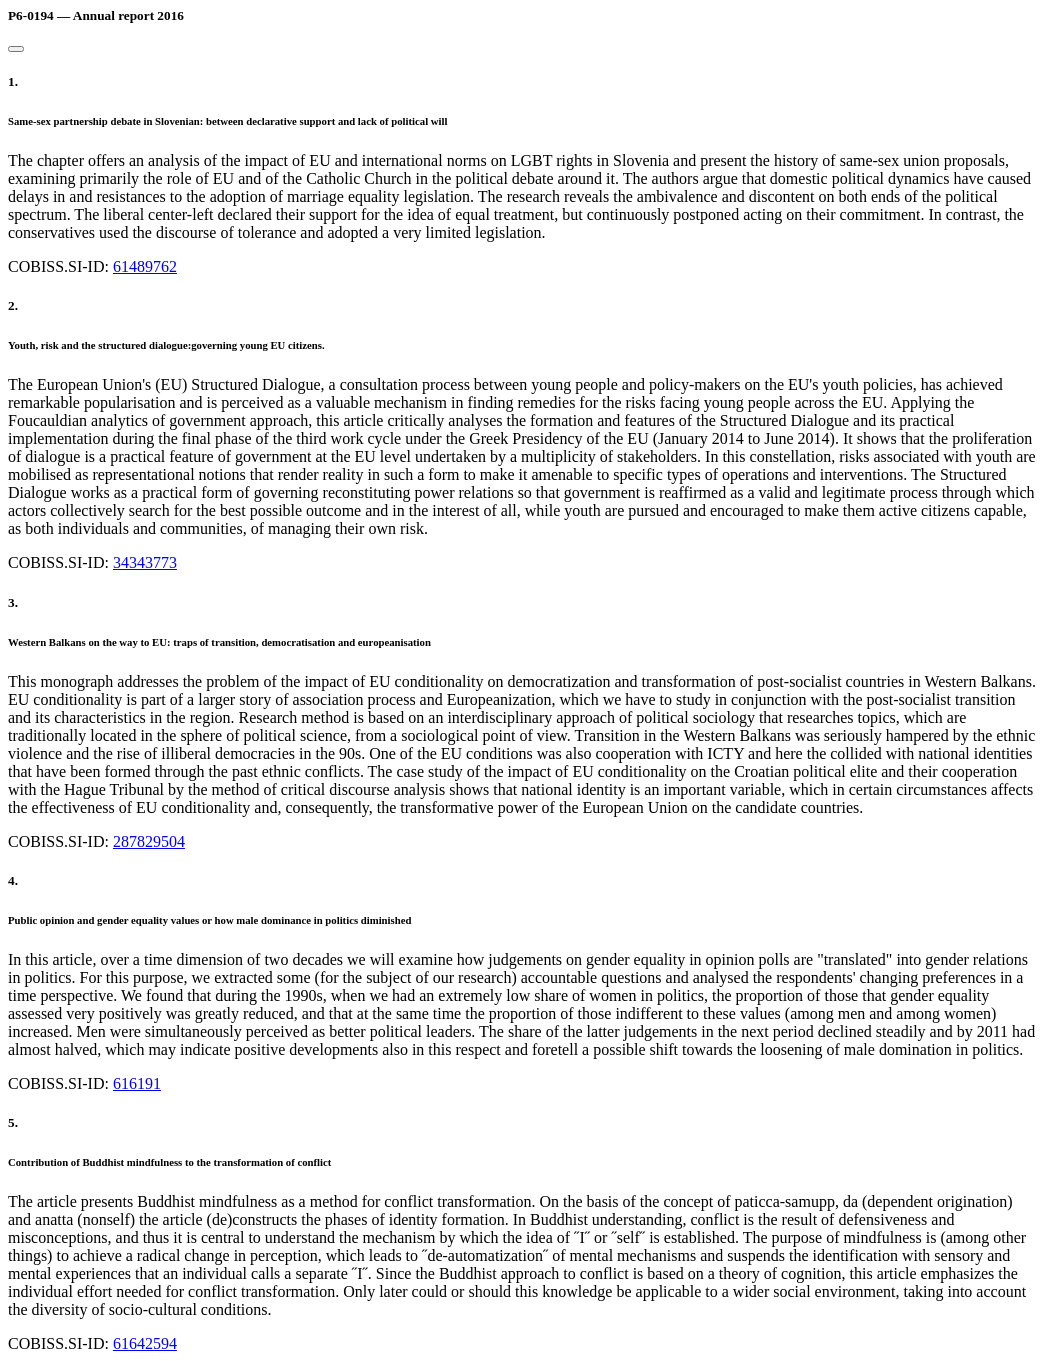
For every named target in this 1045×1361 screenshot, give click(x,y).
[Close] (16, 49)
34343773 (145, 562)
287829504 (149, 841)
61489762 (145, 266)
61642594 (145, 1343)
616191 (137, 1083)
